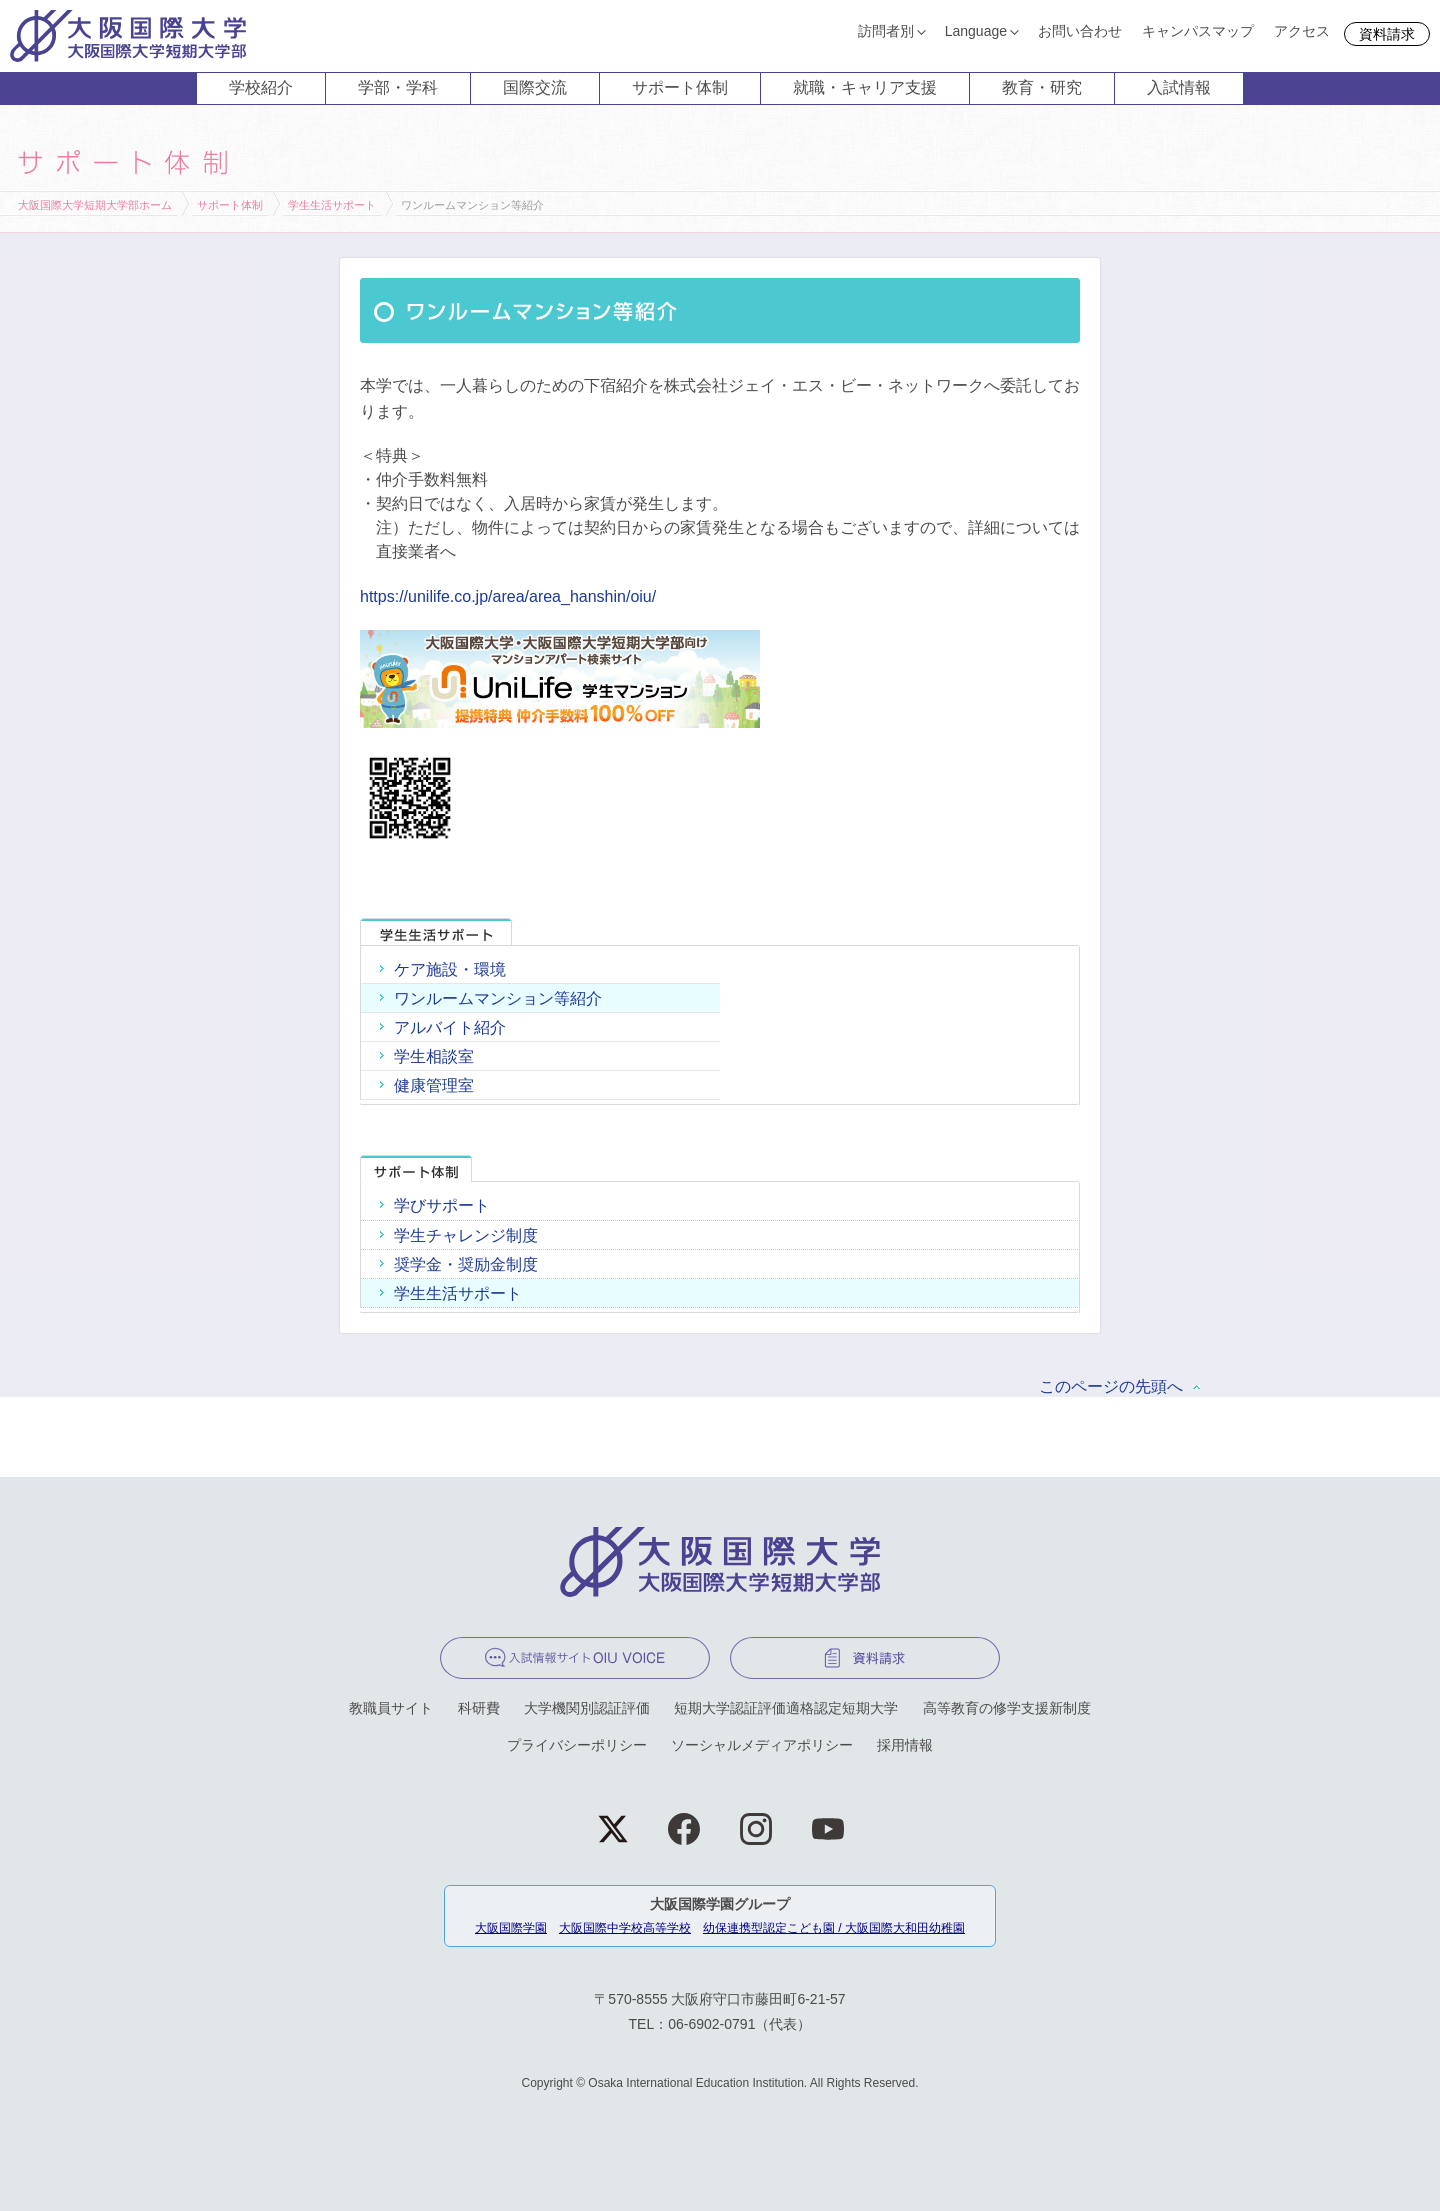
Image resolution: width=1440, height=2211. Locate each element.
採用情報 (905, 1745)
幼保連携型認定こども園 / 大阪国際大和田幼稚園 (834, 1928)
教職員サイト (391, 1708)
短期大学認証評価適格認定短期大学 (786, 1708)
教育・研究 (1042, 87)
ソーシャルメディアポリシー (762, 1745)
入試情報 (1179, 87)
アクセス (1302, 31)
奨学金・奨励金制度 (466, 1264)
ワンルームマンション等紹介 (498, 998)
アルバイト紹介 (450, 1027)
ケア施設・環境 (450, 969)
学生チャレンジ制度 (466, 1235)
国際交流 (535, 87)
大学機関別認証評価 (587, 1708)
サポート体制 (680, 87)
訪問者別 (886, 31)
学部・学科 (398, 87)
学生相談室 (434, 1056)
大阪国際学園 (511, 1928)
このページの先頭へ (1111, 1386)
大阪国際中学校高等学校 (625, 1928)
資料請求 (1387, 34)
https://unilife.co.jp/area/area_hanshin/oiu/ (508, 596)
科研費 (479, 1708)
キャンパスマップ (1198, 31)
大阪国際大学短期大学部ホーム (95, 205)
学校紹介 (261, 87)
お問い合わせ (1080, 31)
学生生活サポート (332, 205)
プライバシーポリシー (577, 1745)
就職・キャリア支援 (865, 87)
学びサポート (442, 1205)
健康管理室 (434, 1085)
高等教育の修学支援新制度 (1007, 1708)
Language (976, 31)
